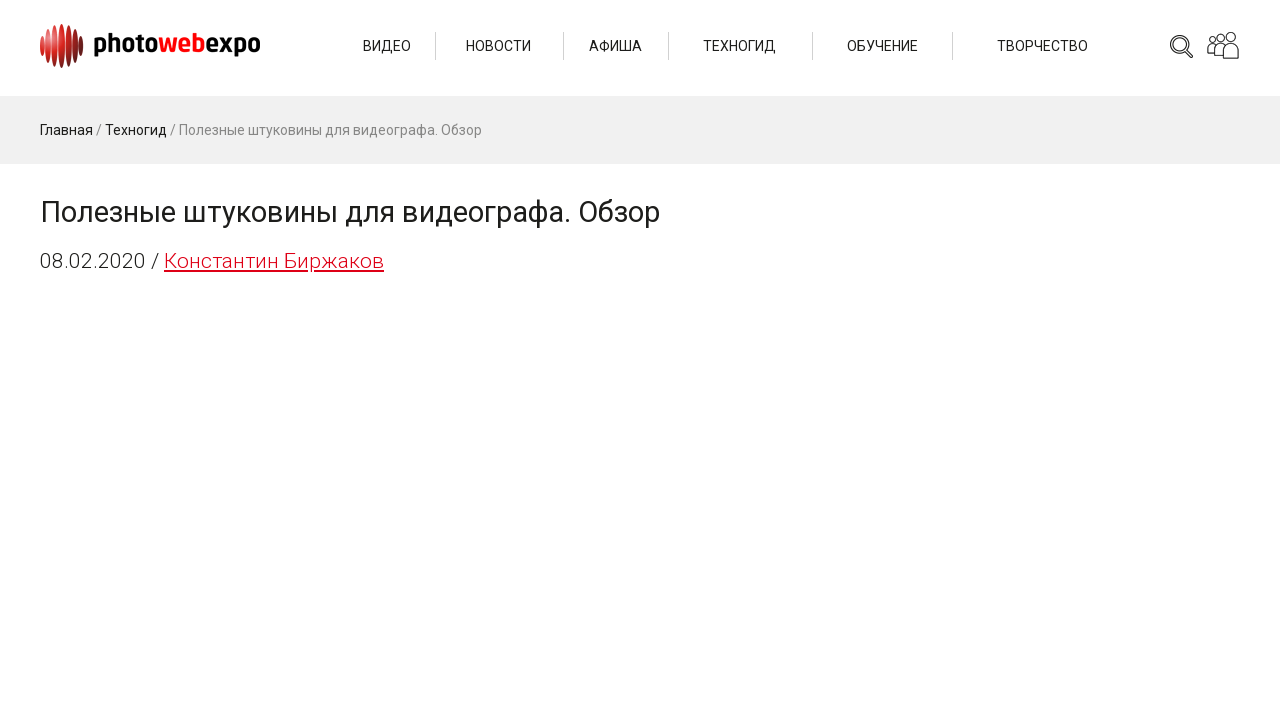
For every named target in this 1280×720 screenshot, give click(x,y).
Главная (66, 130)
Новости (498, 46)
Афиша (615, 46)
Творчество (1042, 46)
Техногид (739, 46)
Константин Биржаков (274, 261)
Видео (387, 46)
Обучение (882, 46)
